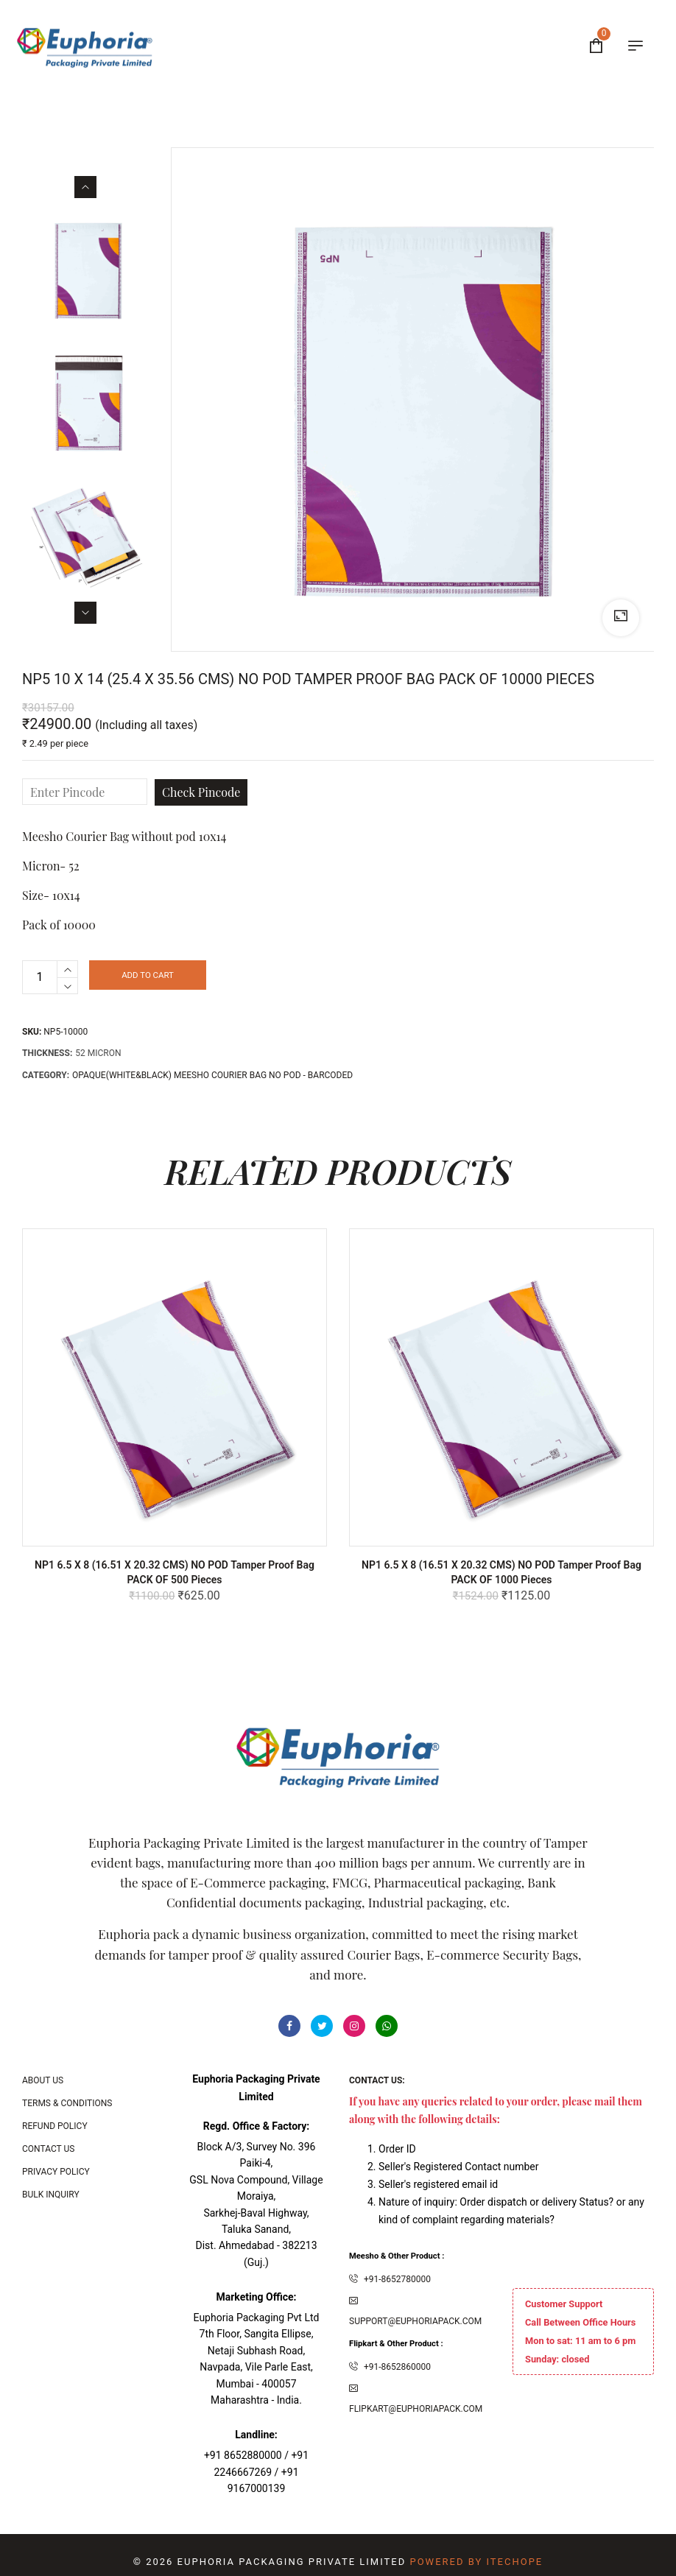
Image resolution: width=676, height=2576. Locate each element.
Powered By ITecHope (476, 2561)
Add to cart (180, 977)
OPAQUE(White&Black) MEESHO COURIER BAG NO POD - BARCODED (212, 1075)
